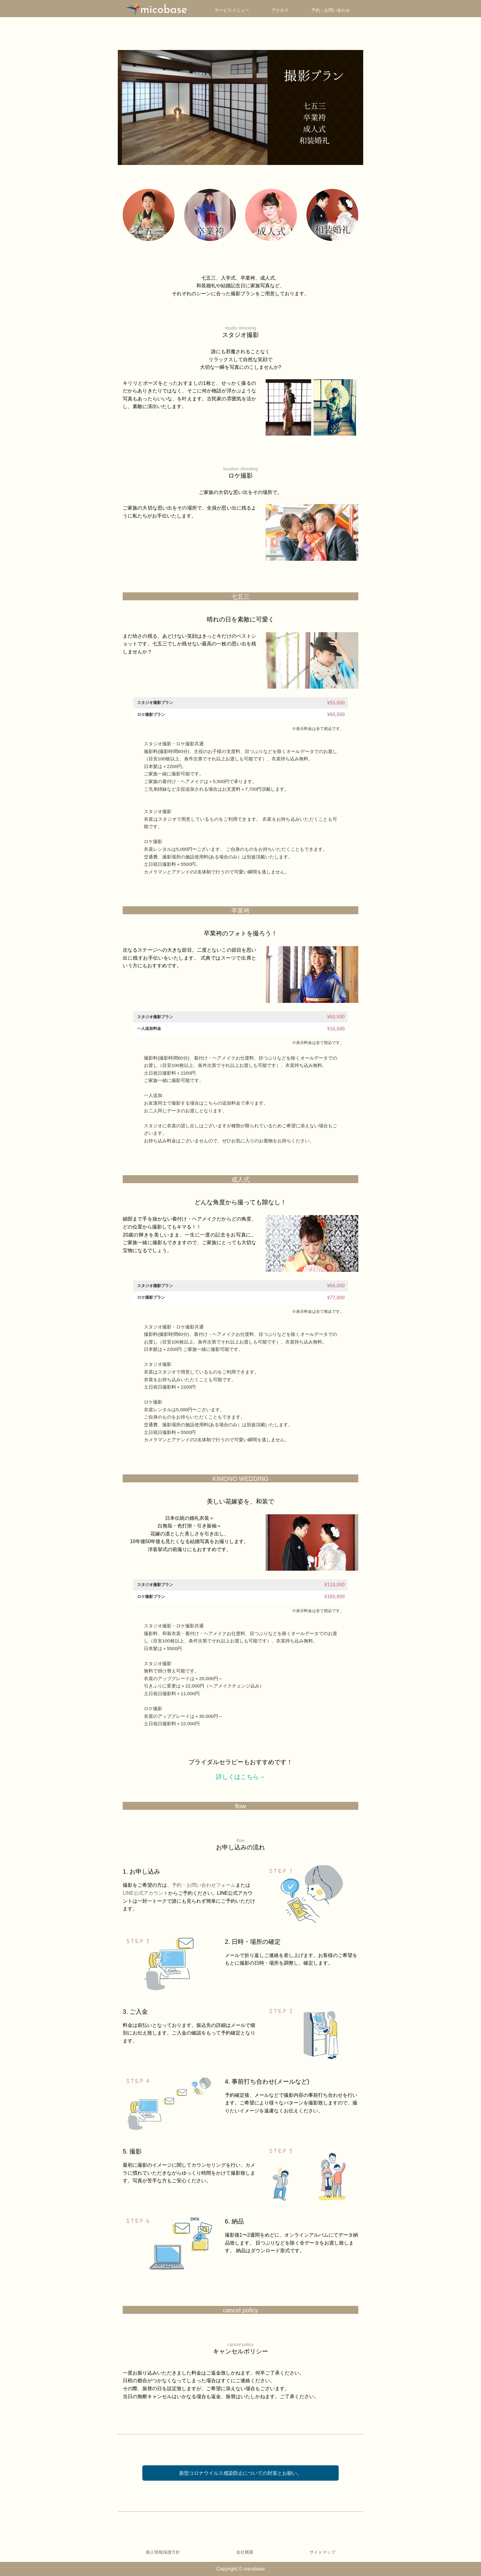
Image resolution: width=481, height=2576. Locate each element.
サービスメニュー (232, 10)
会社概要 (244, 2552)
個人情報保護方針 (163, 2552)
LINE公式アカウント (145, 1893)
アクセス (280, 10)
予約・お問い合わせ (330, 10)
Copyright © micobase (240, 2568)
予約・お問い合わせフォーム (204, 1885)
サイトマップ (322, 2552)
